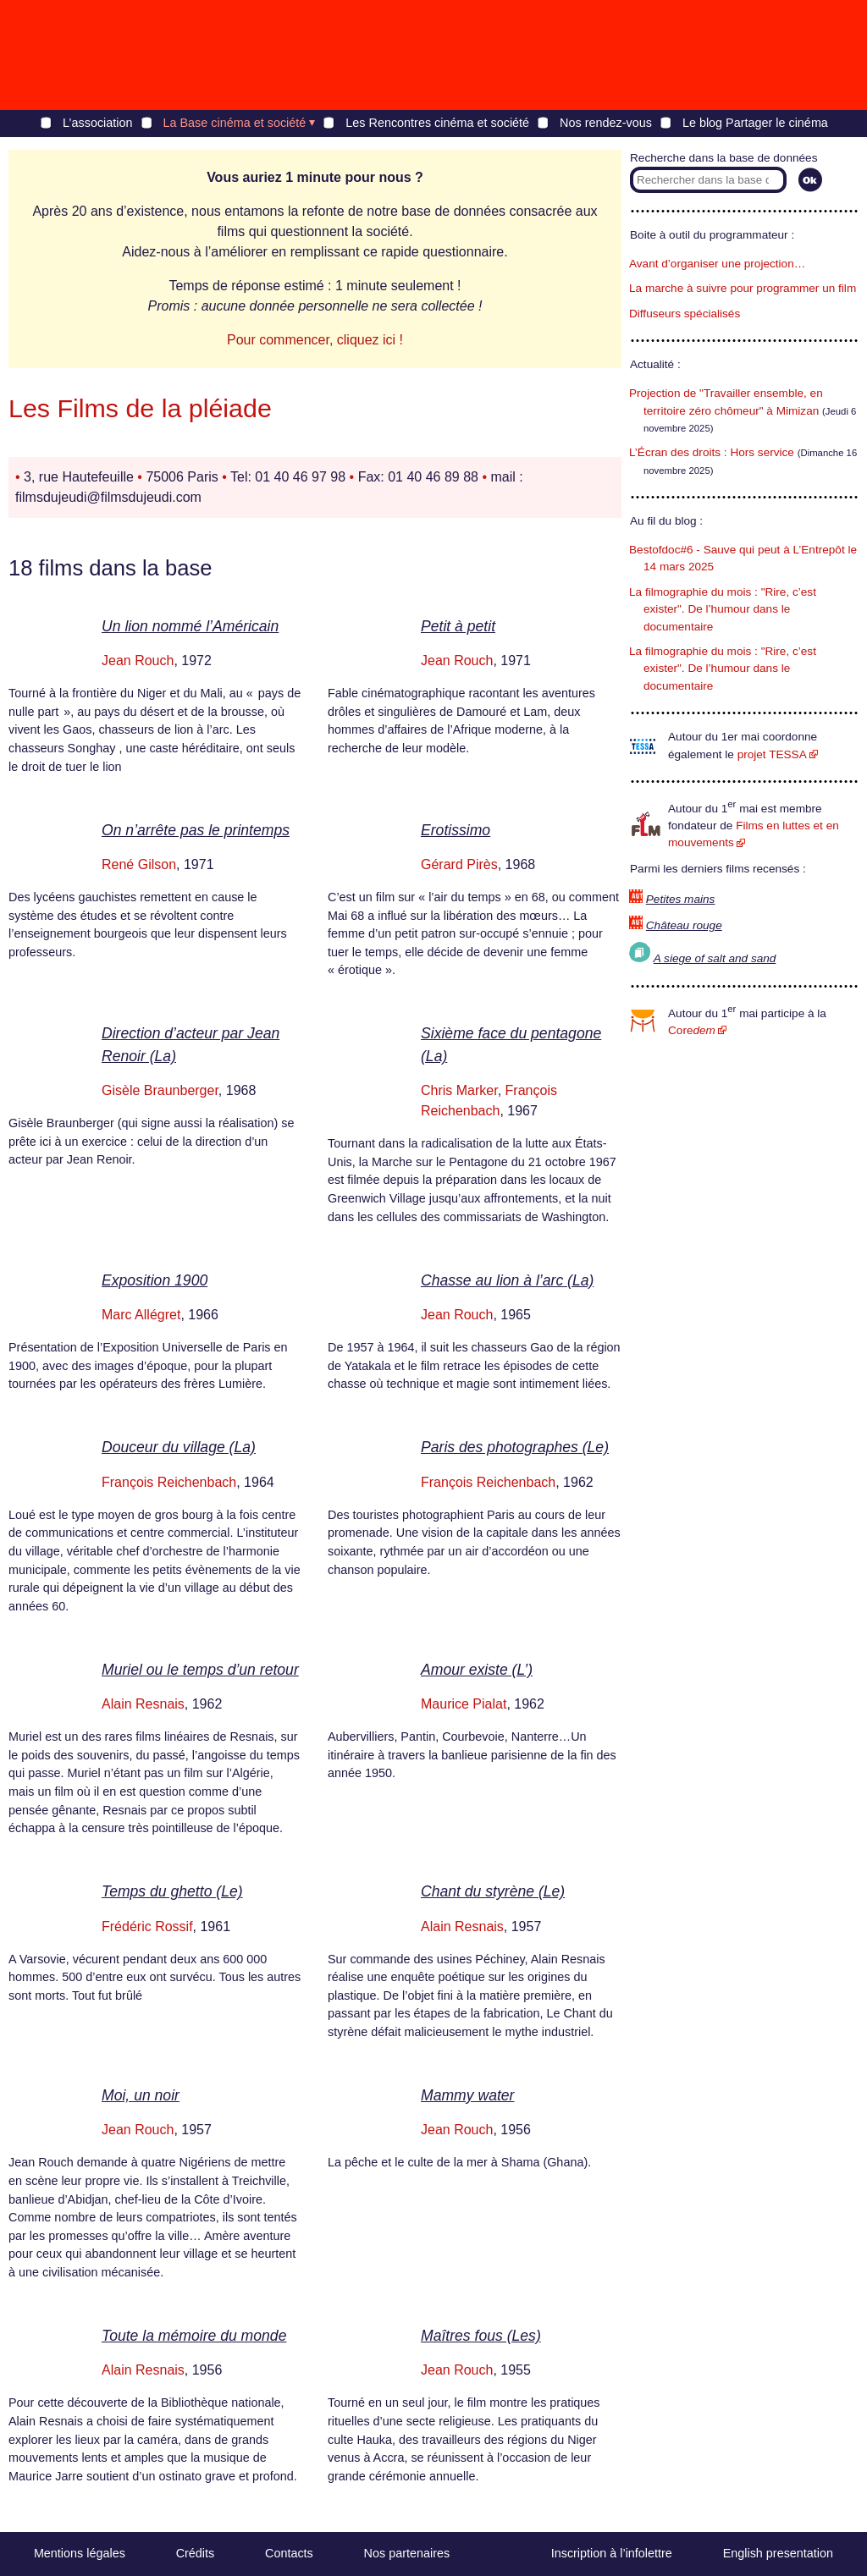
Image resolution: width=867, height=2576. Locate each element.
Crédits (195, 2553)
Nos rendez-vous (606, 122)
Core (691, 1030)
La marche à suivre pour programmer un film (742, 288)
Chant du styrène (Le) (493, 1891)
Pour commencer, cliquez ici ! (315, 340)
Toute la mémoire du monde (194, 2335)
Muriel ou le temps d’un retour (200, 1669)
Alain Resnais (143, 1704)
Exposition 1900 (154, 1280)
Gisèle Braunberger (160, 1090)
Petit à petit (458, 626)
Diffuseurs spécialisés (684, 313)
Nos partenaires (407, 2553)
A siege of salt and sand (715, 958)
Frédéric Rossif (147, 1926)
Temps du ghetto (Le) (172, 1891)
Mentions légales (79, 2553)
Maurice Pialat (463, 1704)
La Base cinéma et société (234, 122)
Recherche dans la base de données (723, 157)
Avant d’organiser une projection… (717, 263)
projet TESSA (772, 754)
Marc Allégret (141, 1314)
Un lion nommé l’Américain (190, 626)
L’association (97, 122)
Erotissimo (455, 830)
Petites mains (680, 899)
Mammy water (467, 2095)
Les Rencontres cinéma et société (437, 122)
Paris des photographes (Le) (515, 1447)
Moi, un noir (140, 2095)
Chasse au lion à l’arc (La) (507, 1280)
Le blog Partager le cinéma (755, 122)
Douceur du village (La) (179, 1447)
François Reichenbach (169, 1482)
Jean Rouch (138, 660)
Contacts (289, 2553)
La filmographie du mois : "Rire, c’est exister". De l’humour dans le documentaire (722, 609)
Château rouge (684, 925)
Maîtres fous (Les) (481, 2335)
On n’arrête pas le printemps (196, 830)
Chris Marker (459, 1090)
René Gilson (139, 864)
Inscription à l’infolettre (611, 2553)
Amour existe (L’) (477, 1669)
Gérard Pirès (459, 864)
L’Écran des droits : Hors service (711, 452)
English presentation (778, 2553)
